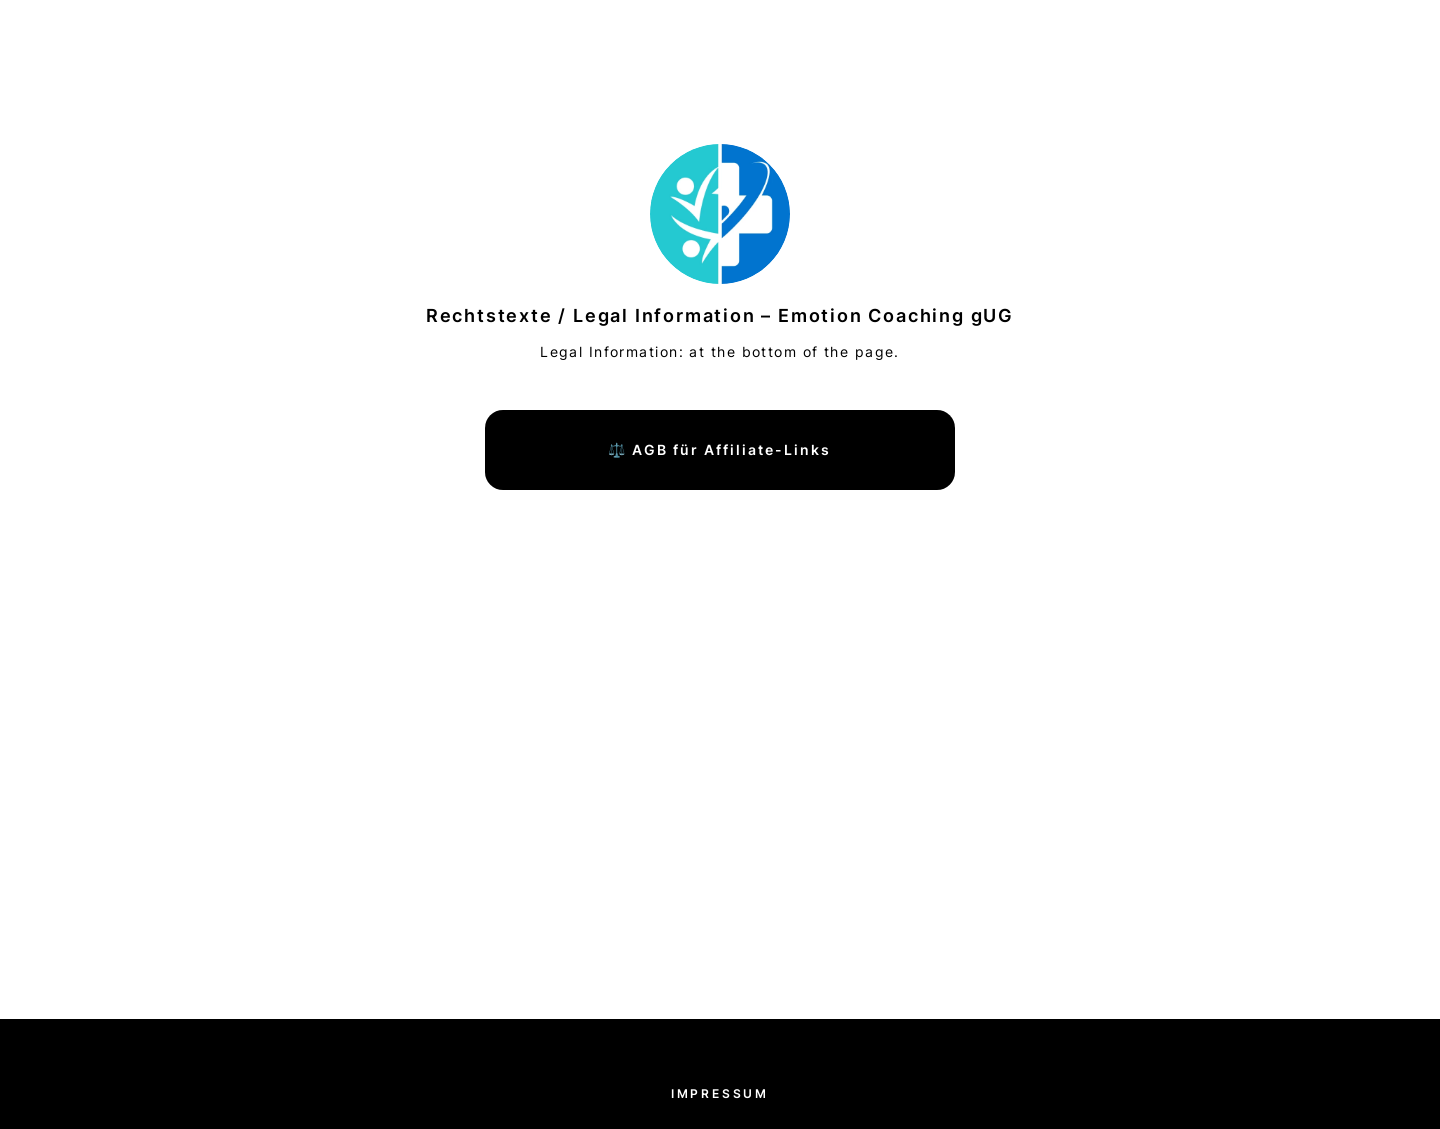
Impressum (720, 1093)
